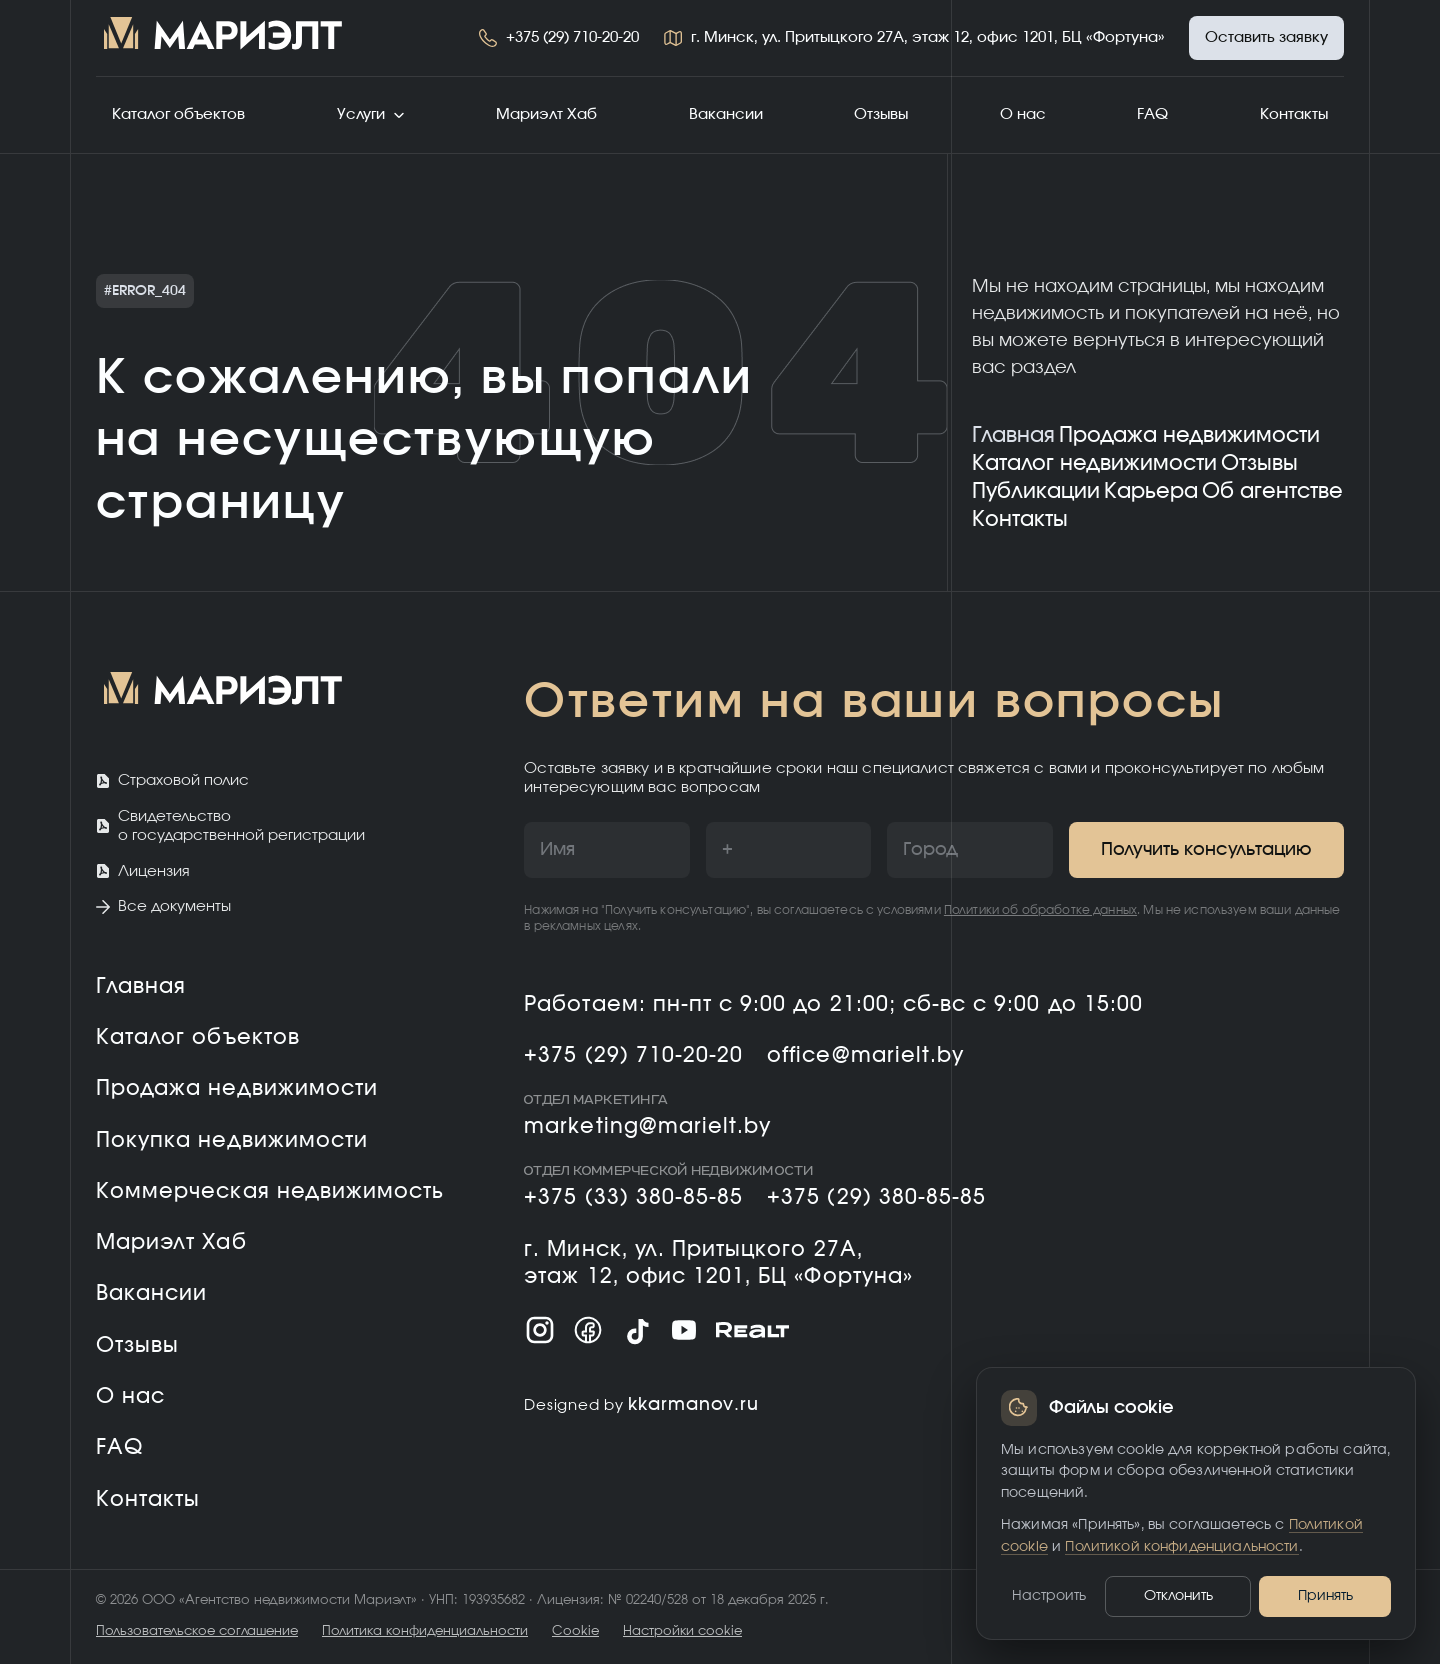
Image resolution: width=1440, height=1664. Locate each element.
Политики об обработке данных (1040, 910)
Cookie (575, 1631)
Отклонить (1178, 1596)
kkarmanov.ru (693, 1405)
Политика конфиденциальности (425, 1631)
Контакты (1294, 114)
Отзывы (881, 114)
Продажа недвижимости (1189, 435)
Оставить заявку (1266, 37)
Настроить (1049, 1596)
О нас (1023, 114)
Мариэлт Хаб (546, 114)
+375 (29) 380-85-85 (876, 1197)
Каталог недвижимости (1094, 463)
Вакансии (726, 114)
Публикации (1036, 491)
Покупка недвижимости (232, 1140)
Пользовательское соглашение (197, 1631)
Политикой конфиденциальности (1181, 1547)
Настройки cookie (682, 1631)
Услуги (371, 114)
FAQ (1152, 114)
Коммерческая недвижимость (270, 1191)
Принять (1325, 1596)
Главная (1013, 435)
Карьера (1151, 491)
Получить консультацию (1206, 850)
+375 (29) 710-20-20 (572, 37)
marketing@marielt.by (647, 1126)
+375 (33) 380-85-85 (633, 1197)
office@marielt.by (865, 1055)
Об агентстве (1272, 491)
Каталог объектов (178, 114)
